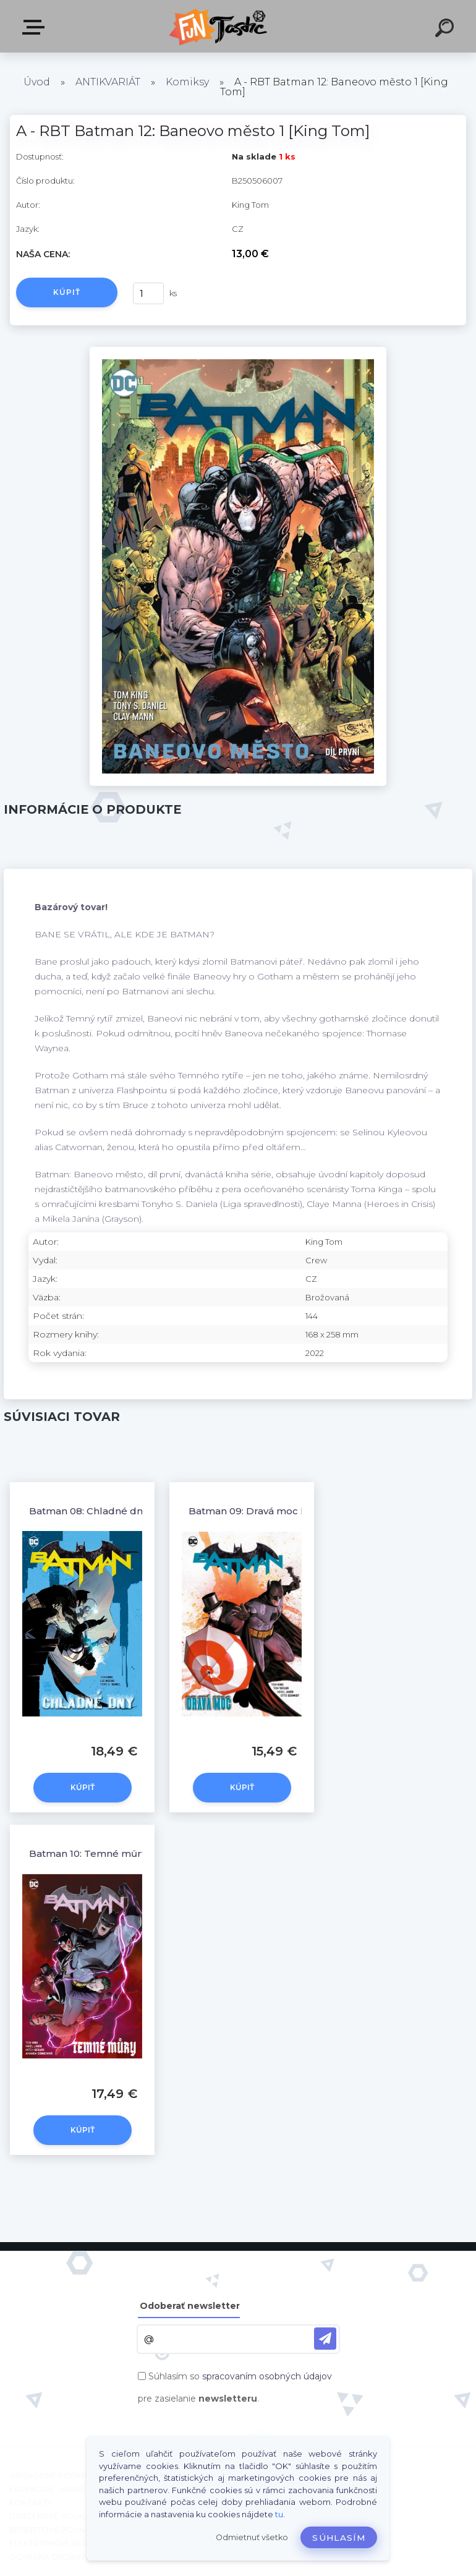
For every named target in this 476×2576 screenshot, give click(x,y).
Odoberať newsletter (190, 2305)
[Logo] (220, 26)
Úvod (36, 82)
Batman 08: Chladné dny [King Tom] (116, 1511)
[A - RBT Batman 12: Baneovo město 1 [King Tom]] (238, 351)
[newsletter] (325, 2338)
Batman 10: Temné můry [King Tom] (115, 1853)
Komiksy (187, 82)
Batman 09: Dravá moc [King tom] (270, 1511)
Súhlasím (338, 2538)
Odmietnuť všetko (252, 2537)
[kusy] (148, 293)
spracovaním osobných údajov (267, 2376)
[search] (446, 29)
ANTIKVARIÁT (107, 82)
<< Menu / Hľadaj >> (35, 27)
